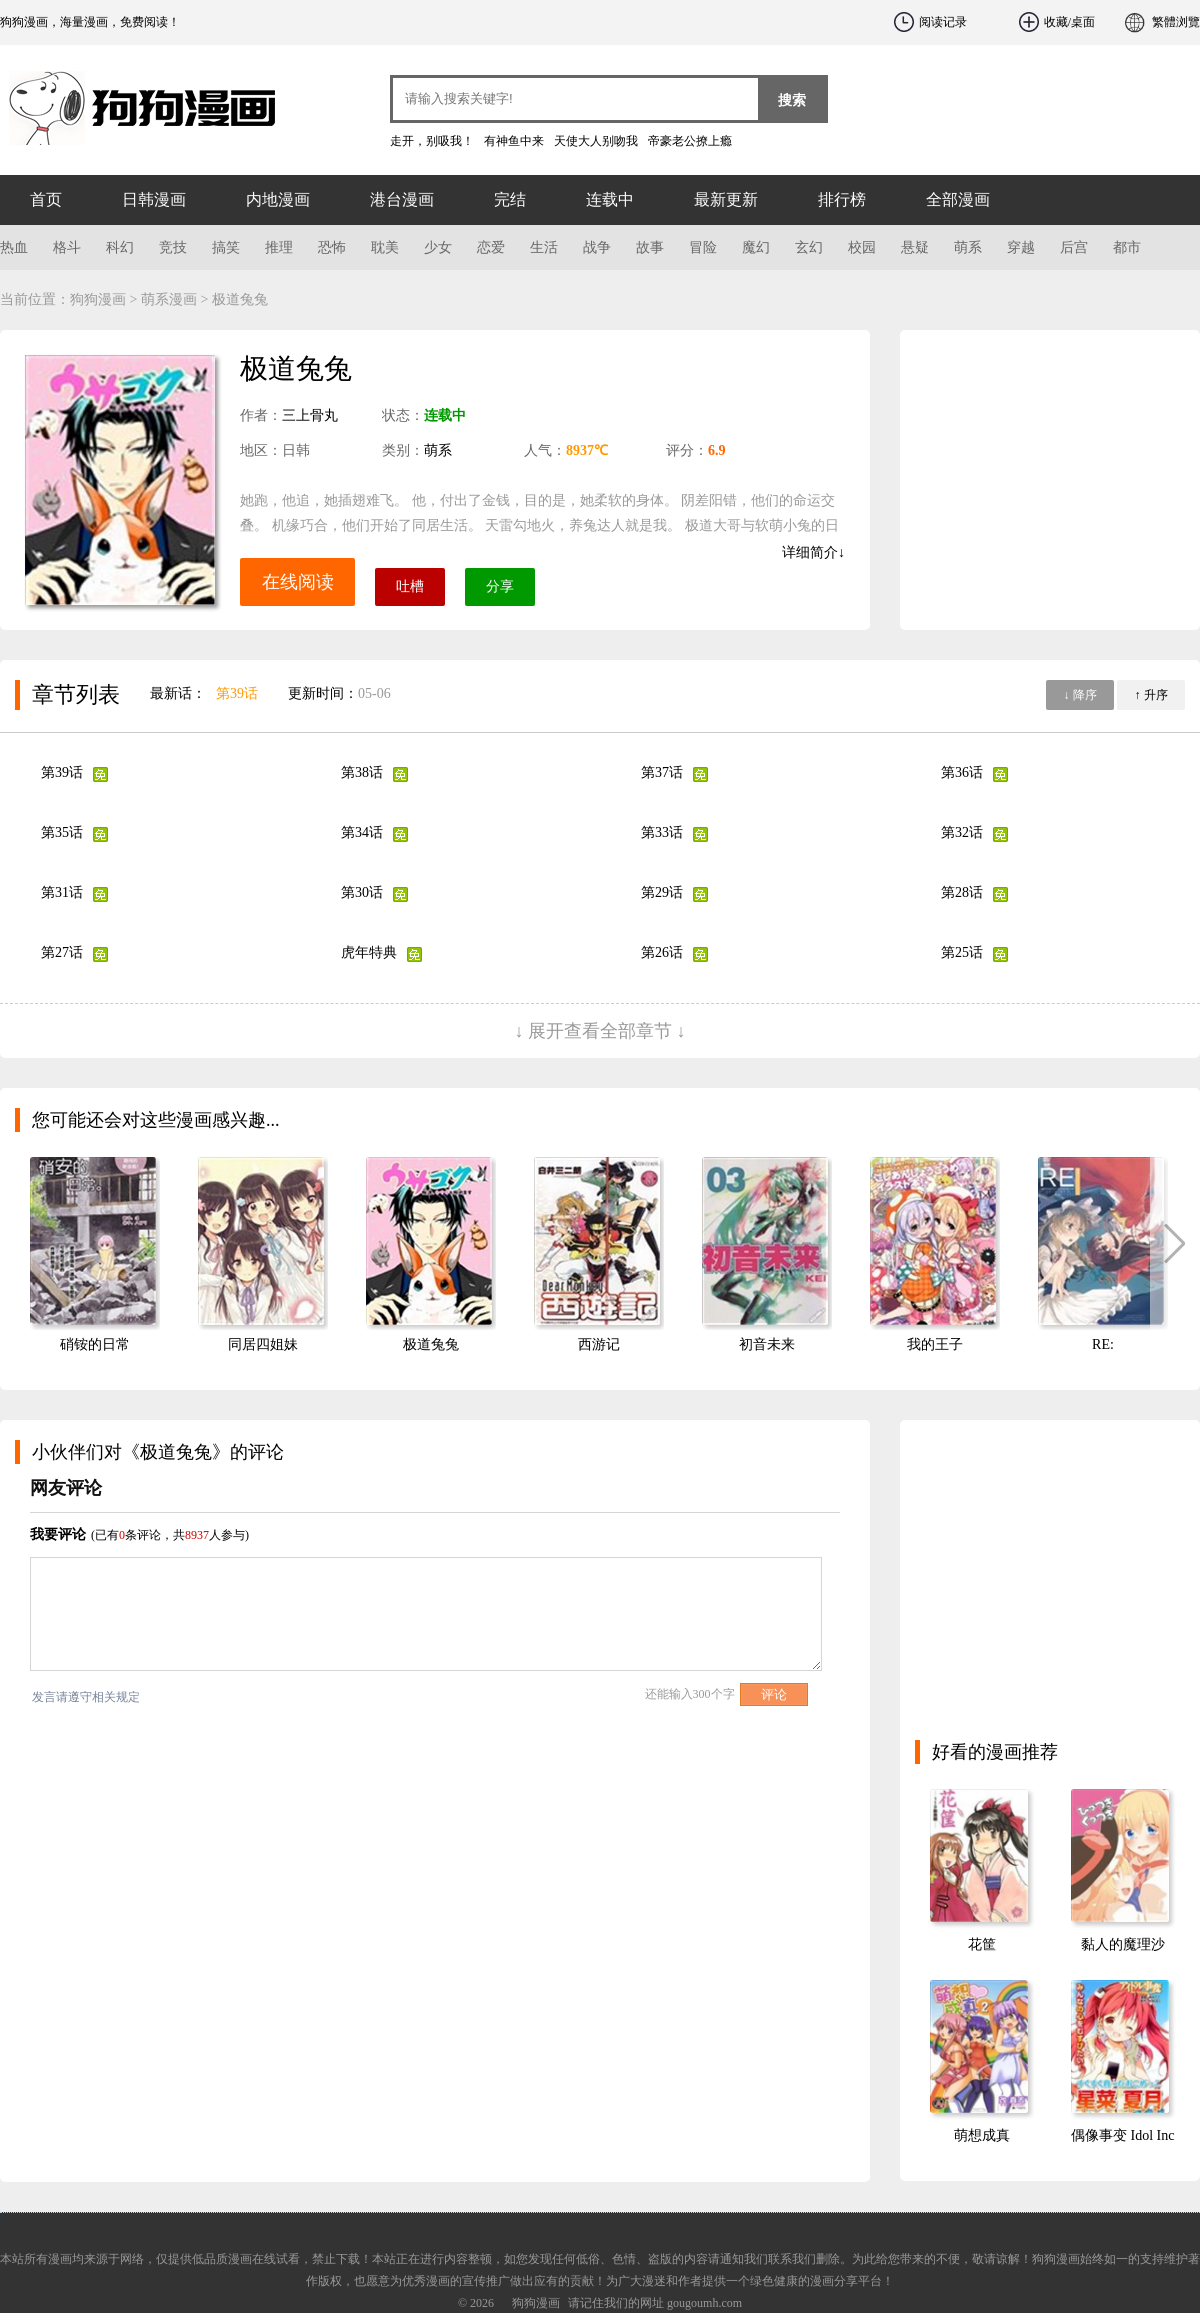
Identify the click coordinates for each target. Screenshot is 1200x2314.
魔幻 (756, 247)
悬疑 (915, 247)
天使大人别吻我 (596, 141)
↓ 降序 (1080, 695)
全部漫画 (958, 199)
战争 (597, 247)
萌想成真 (982, 2135)
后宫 (1074, 247)
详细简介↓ (813, 552)
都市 (1127, 247)
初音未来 (767, 1344)
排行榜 (842, 199)
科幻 (120, 247)
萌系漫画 (169, 299)
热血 (14, 247)
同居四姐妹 (263, 1344)
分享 (500, 586)
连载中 (610, 199)
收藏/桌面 (1069, 22)
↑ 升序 (1151, 695)
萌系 (968, 247)
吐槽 (410, 586)
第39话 (237, 693)
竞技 (173, 247)
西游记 (599, 1344)
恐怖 (332, 247)
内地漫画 (278, 199)
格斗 (67, 247)
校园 (862, 247)
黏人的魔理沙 (1123, 1944)
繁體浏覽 (1176, 22)
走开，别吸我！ (432, 141)
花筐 (982, 1944)
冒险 (703, 247)
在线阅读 (298, 582)
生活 (544, 247)
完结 (510, 199)
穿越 (1021, 247)
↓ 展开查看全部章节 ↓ (600, 1031)
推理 (279, 247)
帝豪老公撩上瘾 (690, 141)
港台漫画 (402, 199)
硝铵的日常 (95, 1344)
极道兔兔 (431, 1344)
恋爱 (491, 247)
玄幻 (809, 247)
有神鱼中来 (514, 141)
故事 (650, 247)
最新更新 (726, 199)
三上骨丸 (310, 415)
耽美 (385, 247)
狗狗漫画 (120, 100)
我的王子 (935, 1344)
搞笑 (226, 247)
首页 (46, 199)
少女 (438, 247)
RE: (1103, 1344)
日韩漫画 (154, 199)
